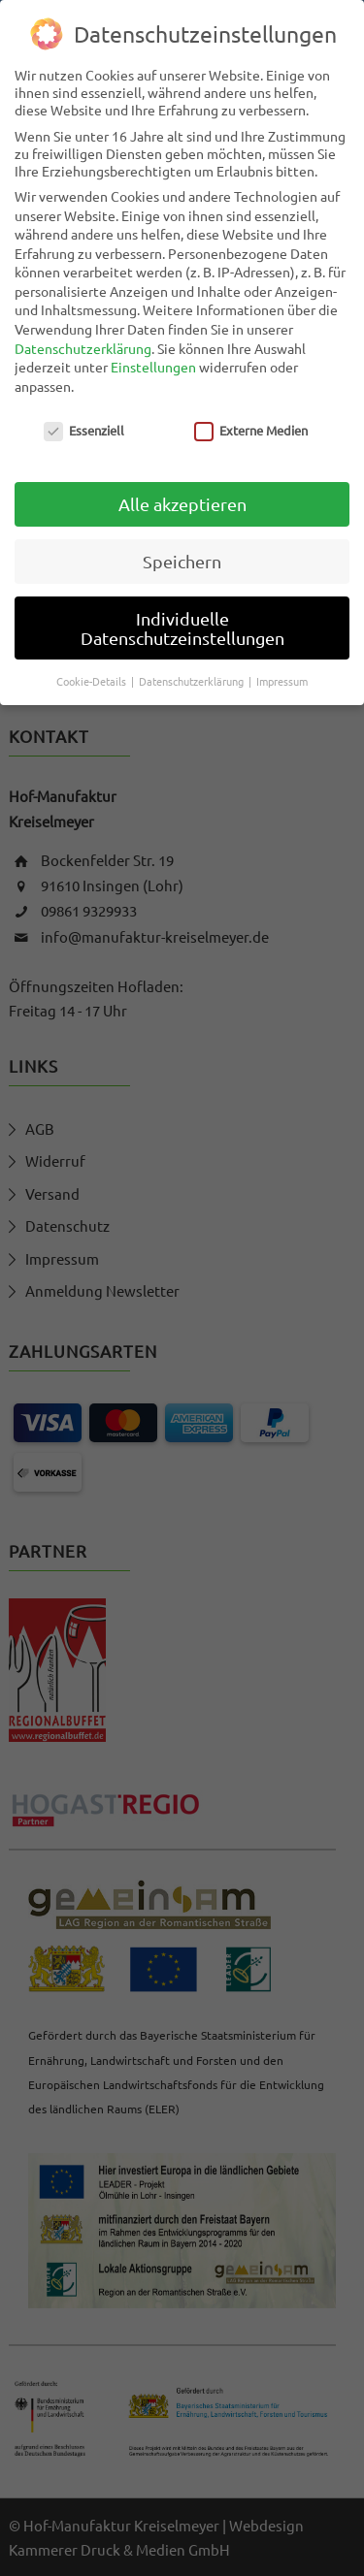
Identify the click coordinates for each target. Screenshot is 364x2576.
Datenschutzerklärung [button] (193, 679)
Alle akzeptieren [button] (182, 502)
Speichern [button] (182, 559)
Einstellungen (153, 364)
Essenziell (84, 428)
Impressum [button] (282, 679)
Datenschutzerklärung (83, 346)
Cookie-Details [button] (92, 679)
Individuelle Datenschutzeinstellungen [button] (182, 626)
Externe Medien (251, 428)
